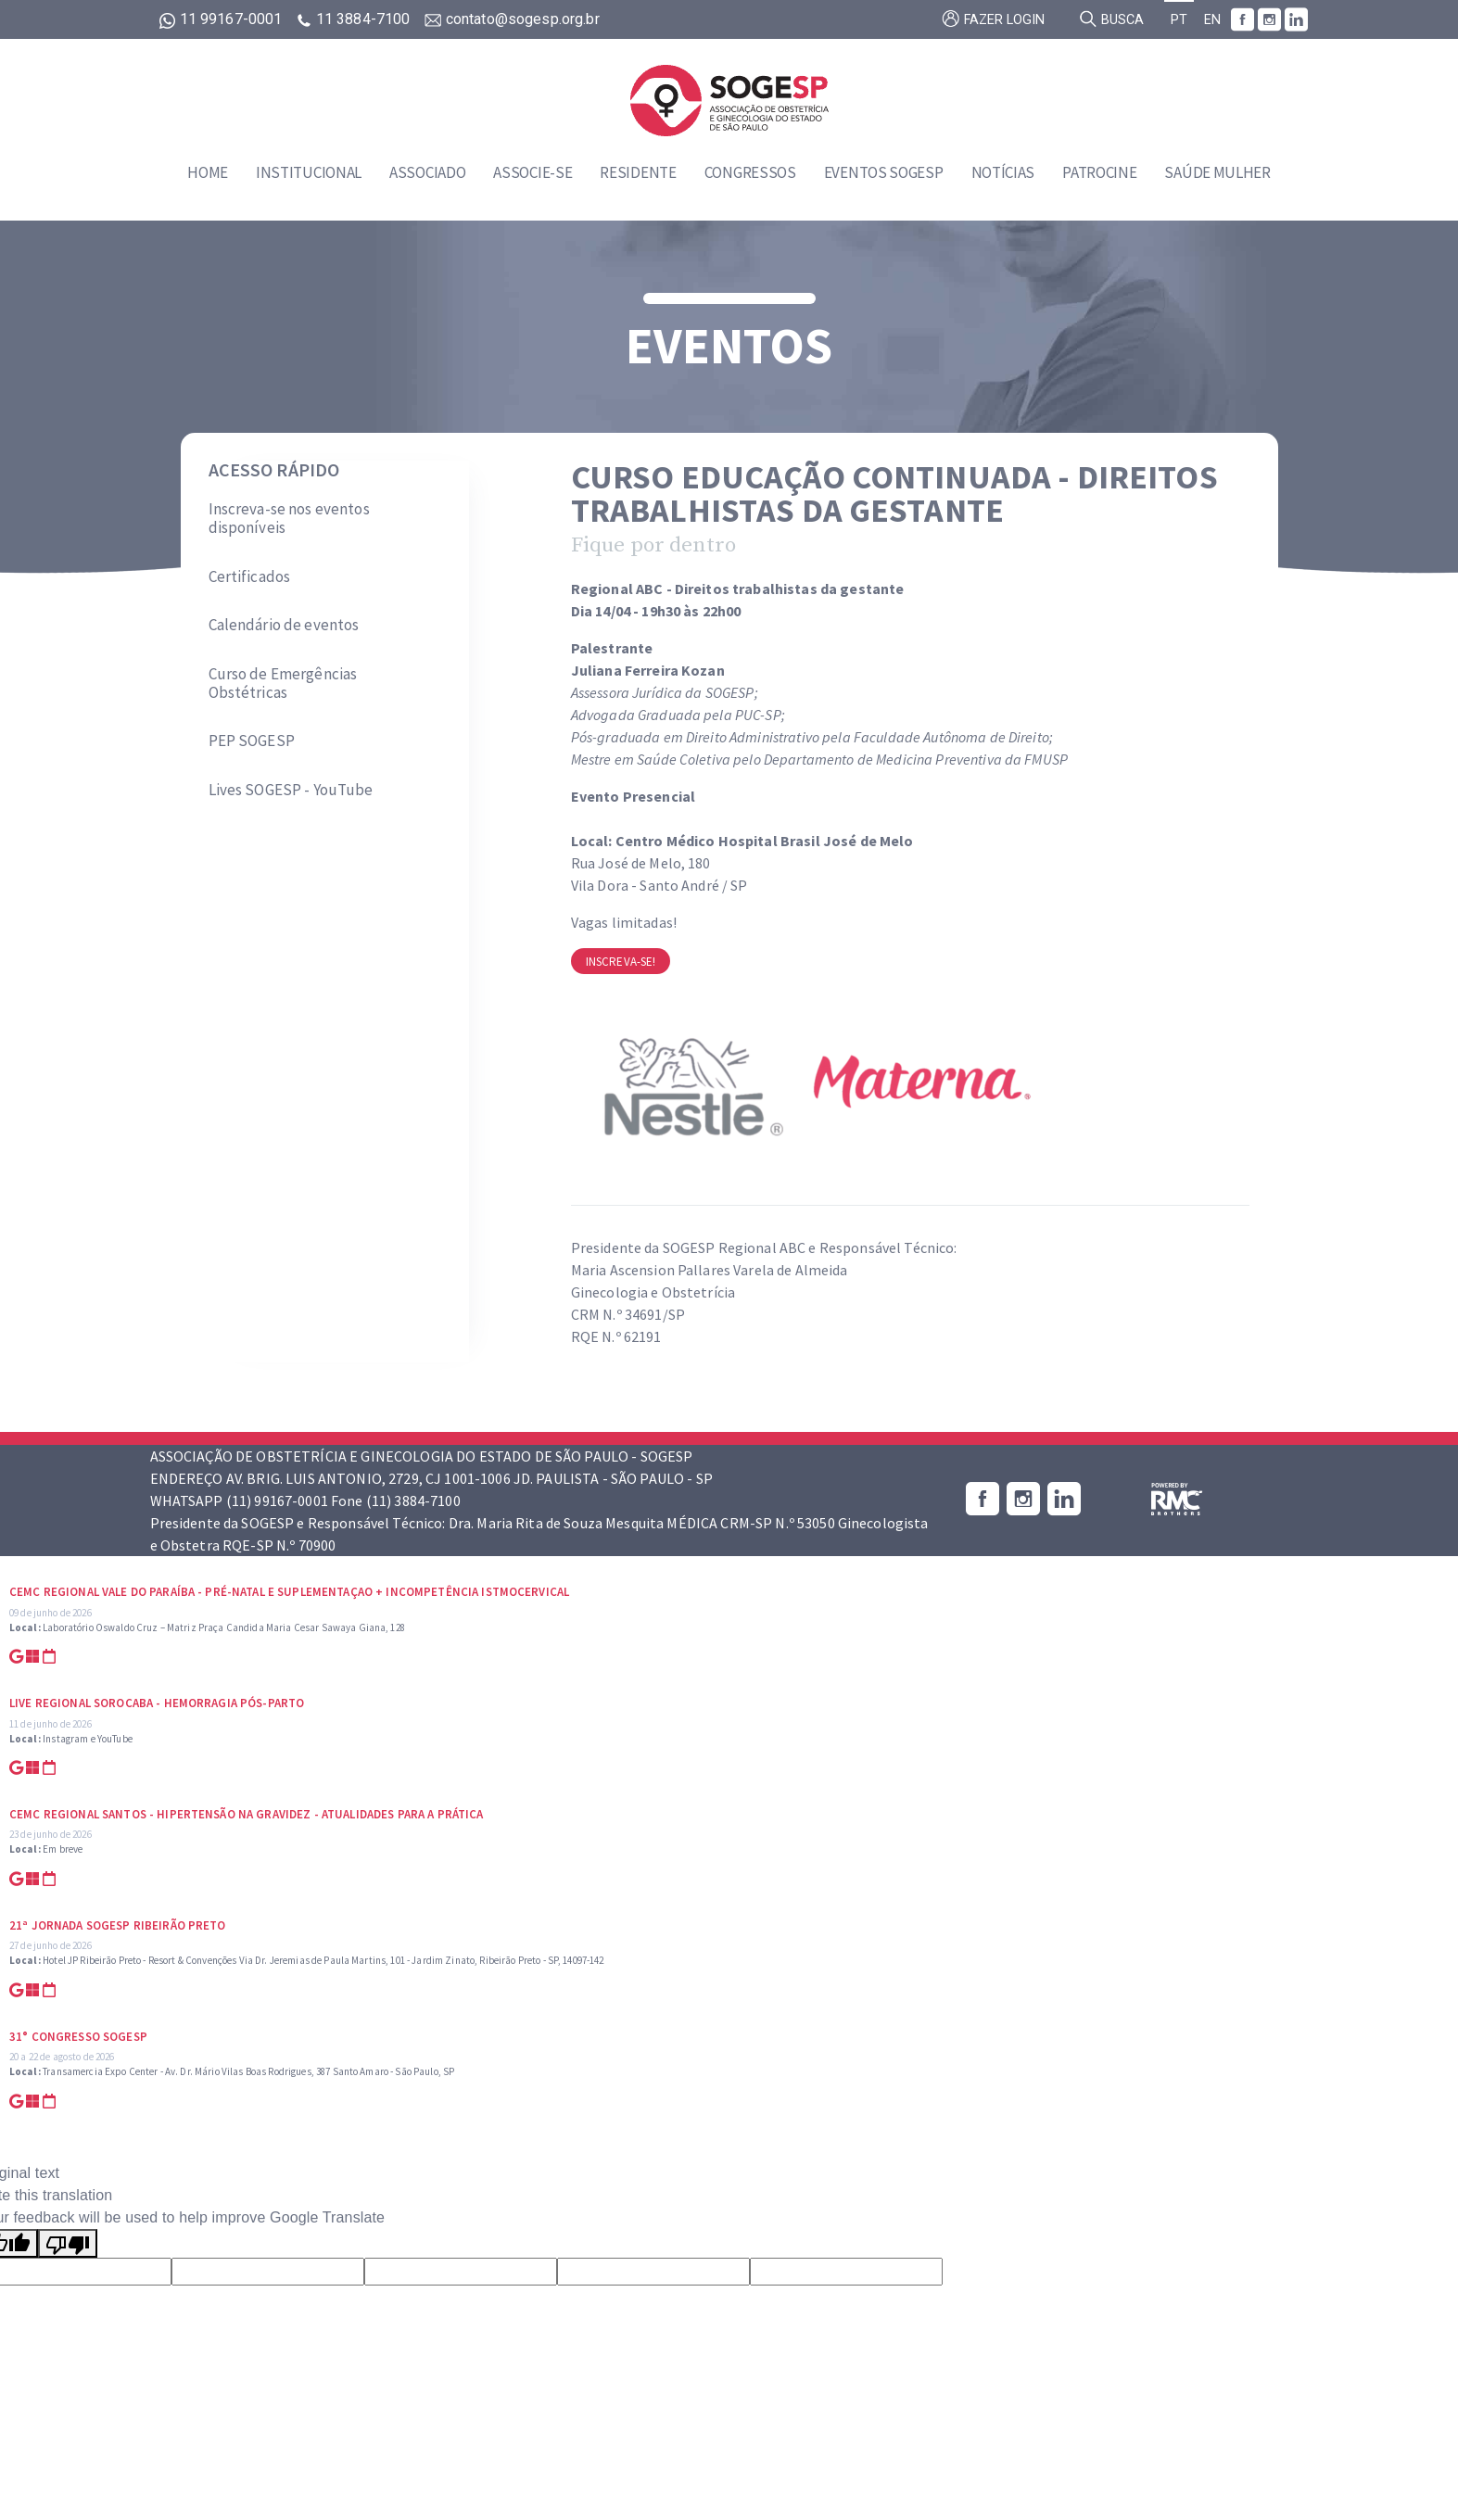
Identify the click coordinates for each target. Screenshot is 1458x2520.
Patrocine (1099, 172)
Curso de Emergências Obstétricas (283, 684)
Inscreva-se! (621, 961)
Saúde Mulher (1217, 172)
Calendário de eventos (284, 624)
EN (1212, 20)
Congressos (750, 172)
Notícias (1003, 172)
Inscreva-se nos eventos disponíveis (289, 519)
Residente (638, 172)
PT (1179, 20)
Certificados (250, 576)
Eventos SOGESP (884, 172)
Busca (1111, 18)
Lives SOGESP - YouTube (291, 789)
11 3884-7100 (355, 19)
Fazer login (993, 18)
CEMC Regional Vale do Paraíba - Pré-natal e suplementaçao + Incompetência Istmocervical (289, 1592)
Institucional (308, 172)
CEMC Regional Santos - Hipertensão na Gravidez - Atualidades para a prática (246, 1814)
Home (207, 172)
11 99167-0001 (222, 19)
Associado (427, 172)
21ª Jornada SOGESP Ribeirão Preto (117, 1925)
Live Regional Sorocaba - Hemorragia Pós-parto (156, 1703)
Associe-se (532, 172)
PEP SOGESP (252, 740)
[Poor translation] (67, 2243)
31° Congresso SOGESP (78, 2037)
